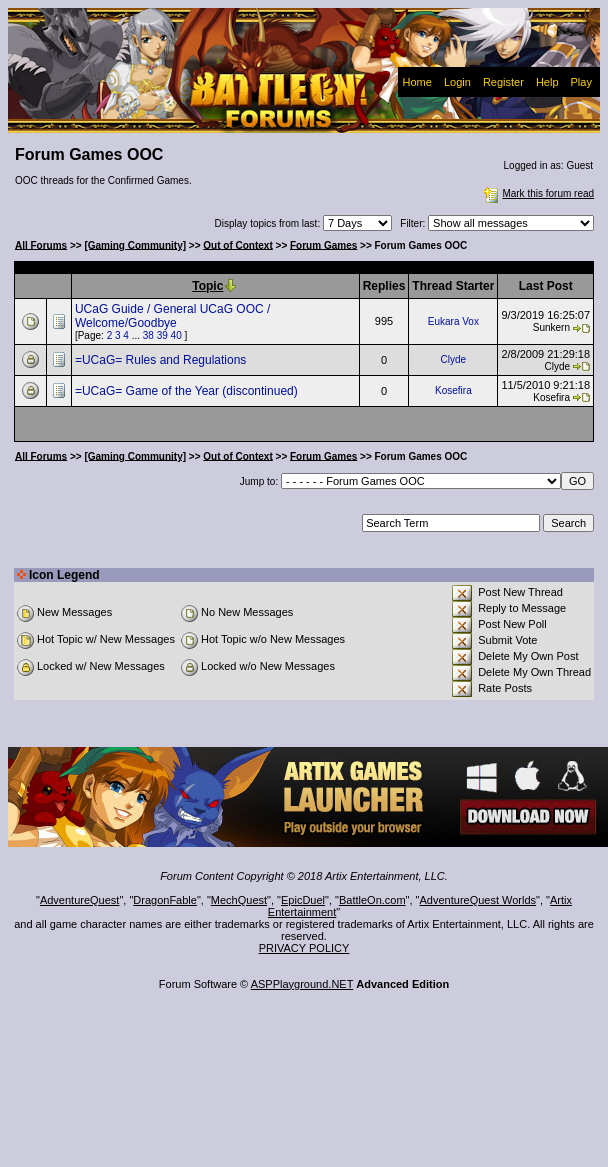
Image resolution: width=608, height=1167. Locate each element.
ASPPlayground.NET (302, 984)
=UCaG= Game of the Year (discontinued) (188, 391)
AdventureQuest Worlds (478, 900)
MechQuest (239, 900)
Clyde (454, 359)
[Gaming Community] (135, 244)
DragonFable (165, 900)
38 (148, 335)
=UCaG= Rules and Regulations (162, 360)
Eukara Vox (453, 321)
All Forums (41, 244)
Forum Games (323, 244)
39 (162, 335)
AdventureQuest (80, 900)
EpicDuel (303, 900)
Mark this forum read (537, 193)
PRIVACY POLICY (304, 948)
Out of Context (237, 244)
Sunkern (551, 327)
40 (176, 335)
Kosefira (453, 390)
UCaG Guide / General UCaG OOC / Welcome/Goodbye (172, 316)
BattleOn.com (372, 900)
